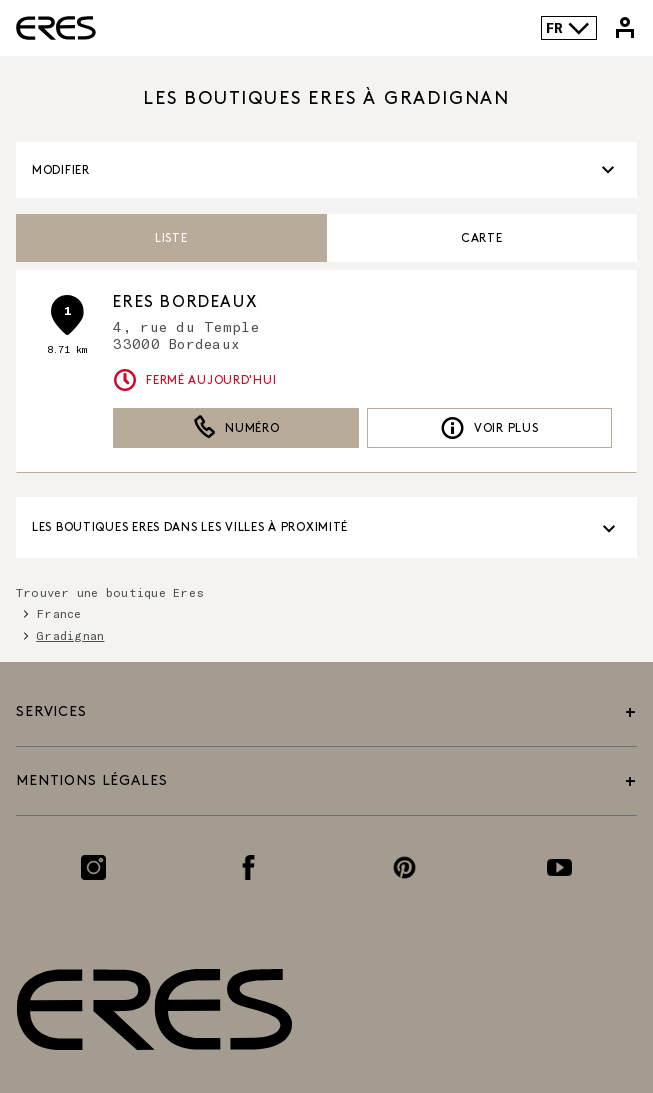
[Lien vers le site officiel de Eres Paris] (56, 28)
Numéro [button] (236, 428)
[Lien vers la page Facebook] (248, 867)
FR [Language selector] (568, 28)
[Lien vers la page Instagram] (93, 867)
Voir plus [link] (489, 428)
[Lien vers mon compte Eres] (625, 28)
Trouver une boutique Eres (110, 592)
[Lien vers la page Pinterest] (404, 867)
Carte (482, 238)
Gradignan (70, 635)
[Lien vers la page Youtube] (559, 867)
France (58, 613)
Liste (171, 238)
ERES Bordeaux (185, 302)
